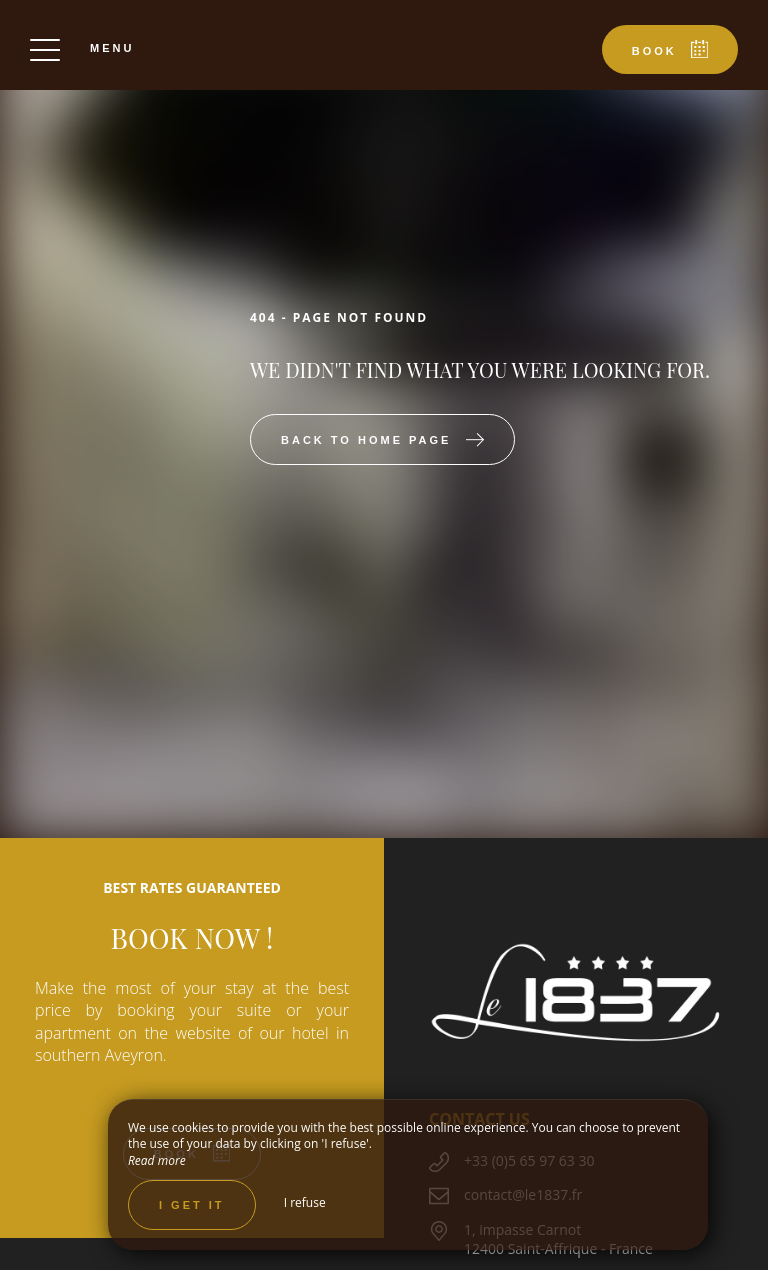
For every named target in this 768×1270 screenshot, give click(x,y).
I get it (192, 1205)
